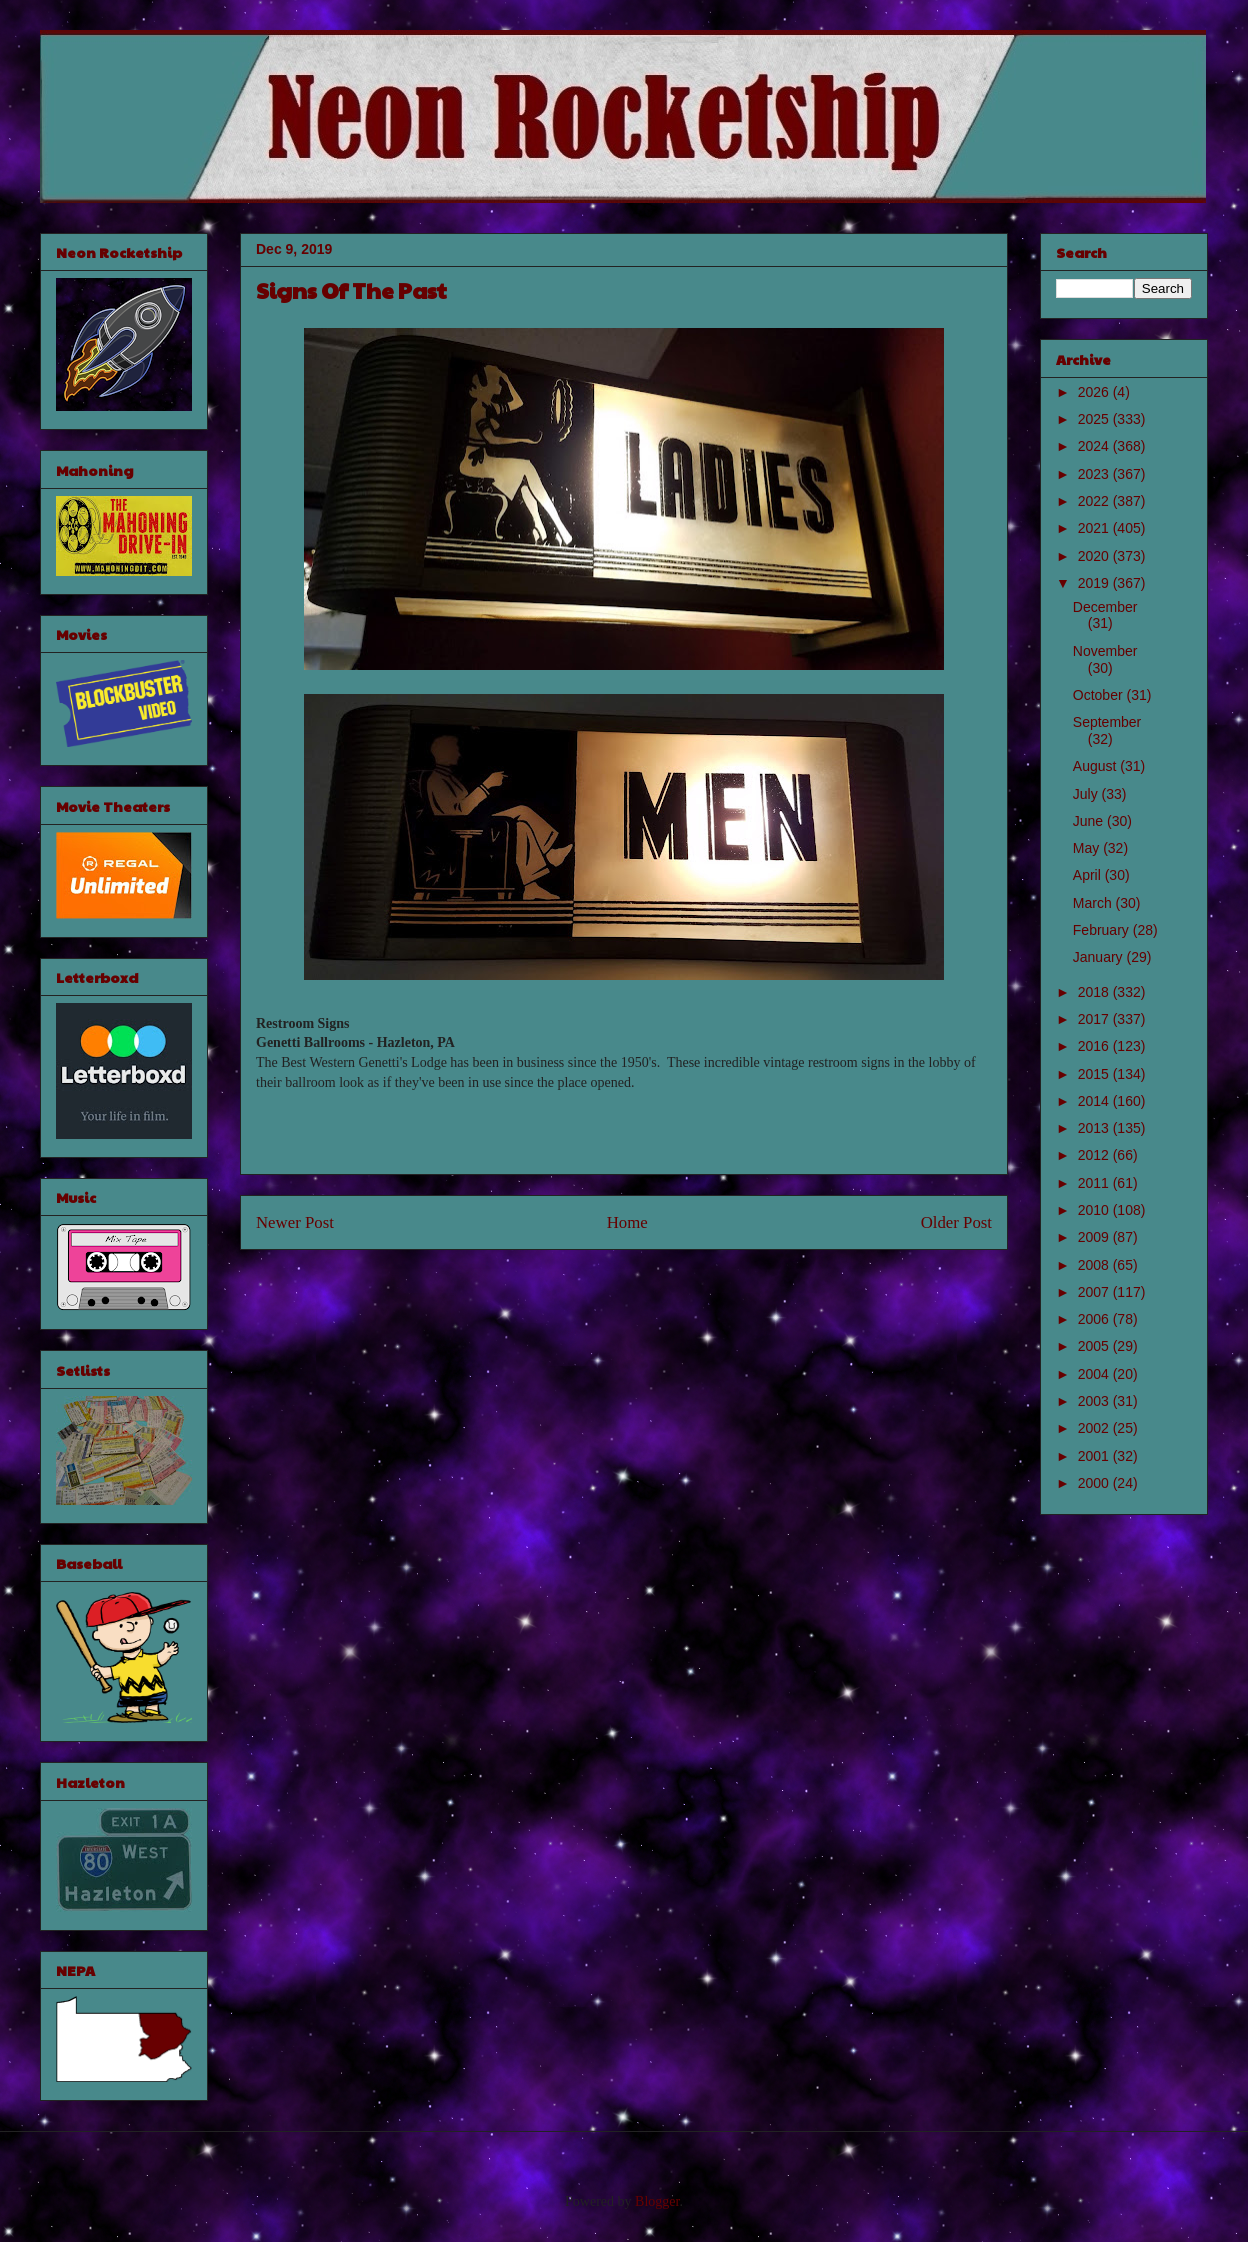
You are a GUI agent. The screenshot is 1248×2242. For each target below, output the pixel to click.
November (1105, 651)
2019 (1095, 583)
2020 (1095, 556)
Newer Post (295, 1222)
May (1088, 848)
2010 (1095, 1210)
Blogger (657, 2201)
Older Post (956, 1222)
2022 (1095, 501)
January (1100, 957)
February (1103, 930)
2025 (1095, 419)
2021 (1095, 528)
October (1100, 695)
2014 (1095, 1101)
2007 (1095, 1292)
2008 (1095, 1265)
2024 (1095, 446)
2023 (1095, 474)
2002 (1095, 1428)
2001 (1095, 1456)
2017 (1095, 1019)
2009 (1095, 1237)
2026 (1095, 392)
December (1105, 607)
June (1090, 821)
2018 (1095, 992)
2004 (1095, 1374)
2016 (1095, 1046)
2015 (1095, 1074)
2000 (1095, 1483)
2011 (1095, 1183)
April (1089, 875)
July (1087, 794)
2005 (1095, 1346)
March (1094, 903)
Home (627, 1222)
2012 (1095, 1155)
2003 (1095, 1401)
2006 (1095, 1319)
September (1107, 722)
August (1096, 766)
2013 (1095, 1128)
